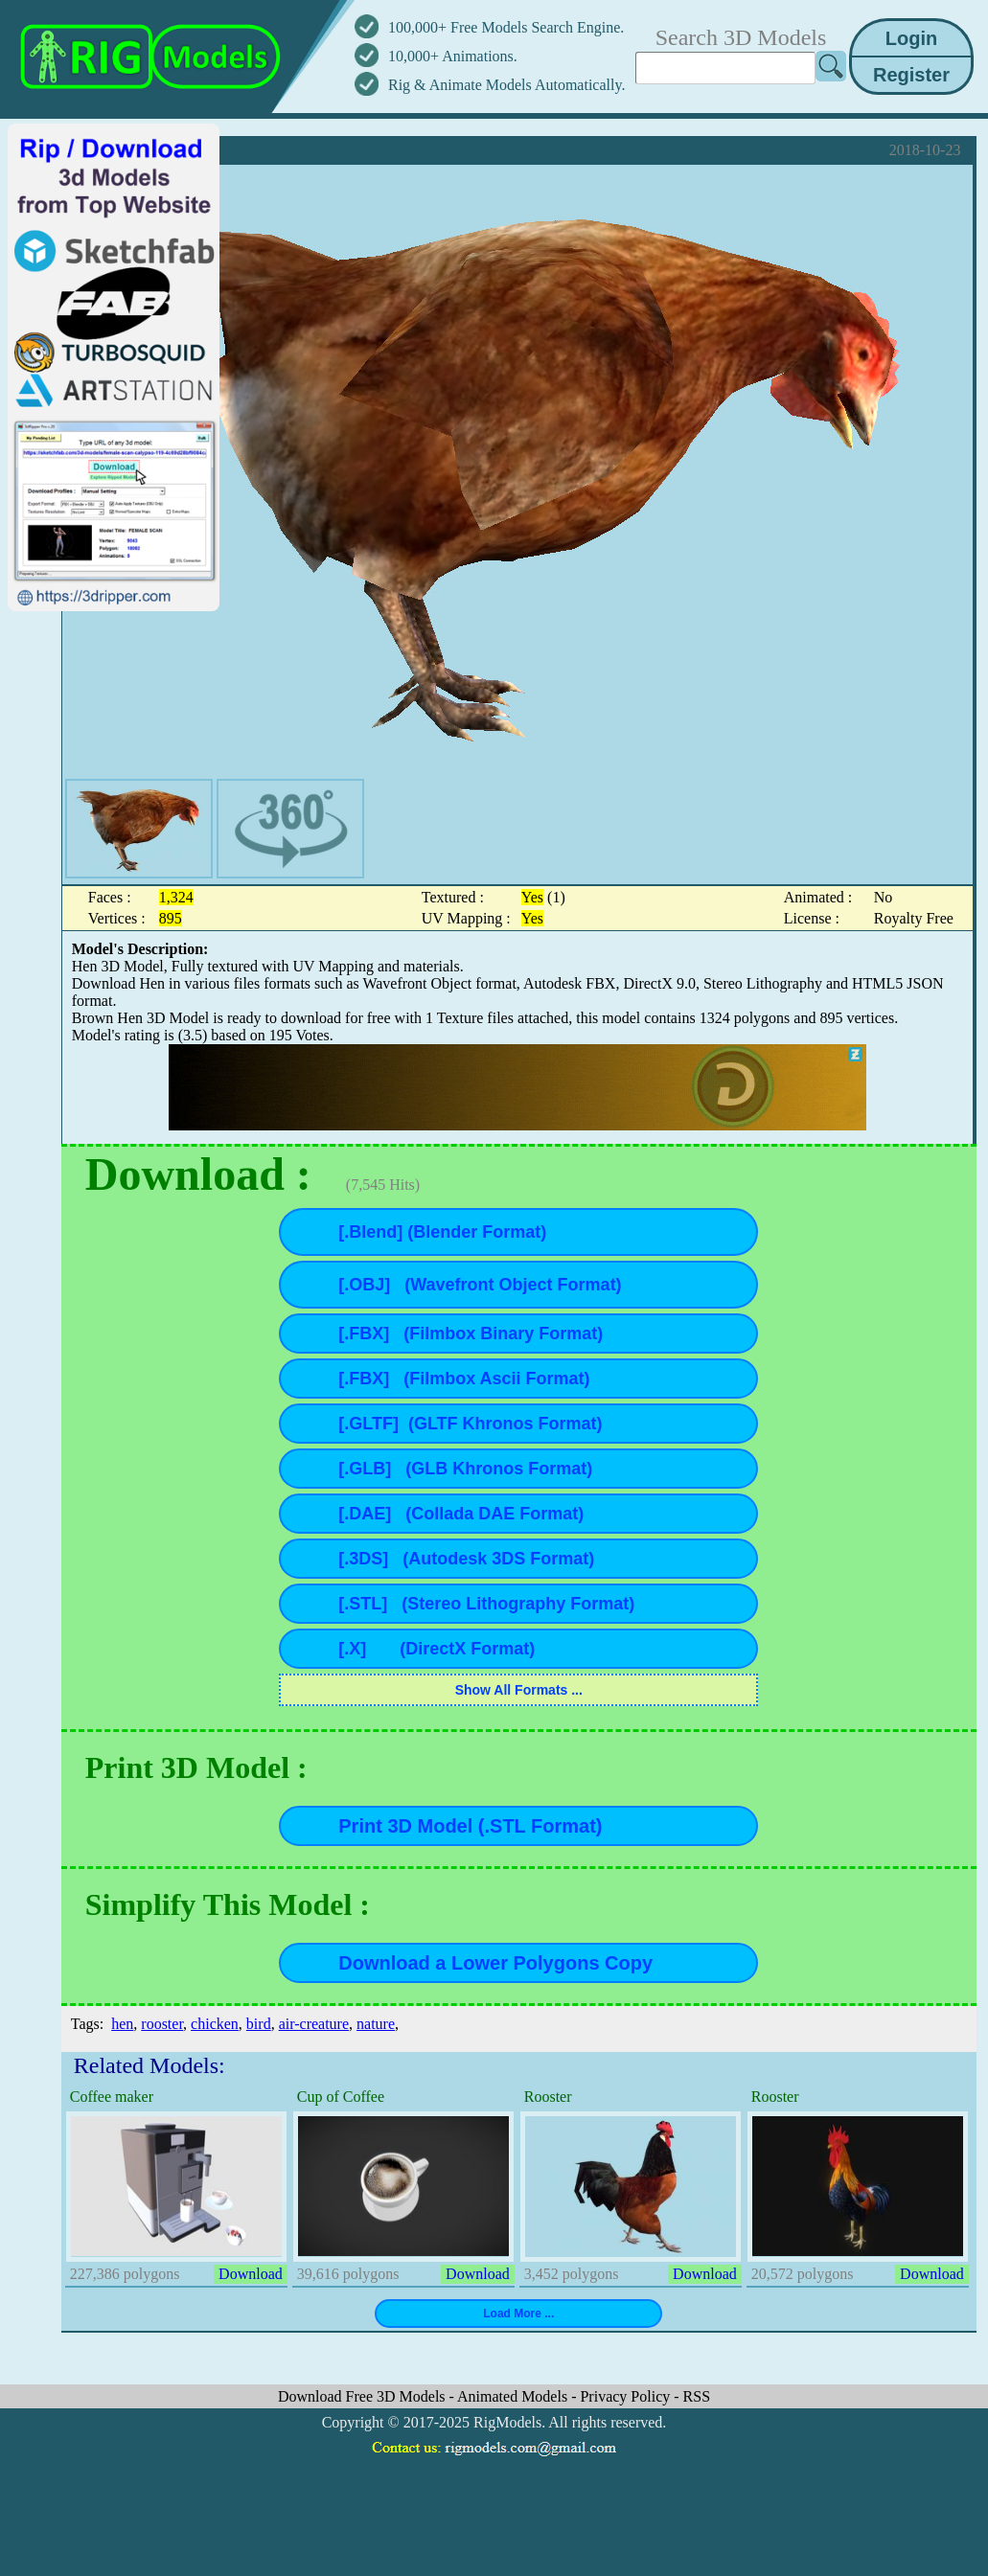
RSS (696, 2396)
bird (258, 2024)
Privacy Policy (627, 2396)
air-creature (314, 2024)
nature (375, 2024)
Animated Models (514, 2396)
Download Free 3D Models (363, 2396)
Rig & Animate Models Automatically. (506, 85)
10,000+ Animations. (452, 56)
